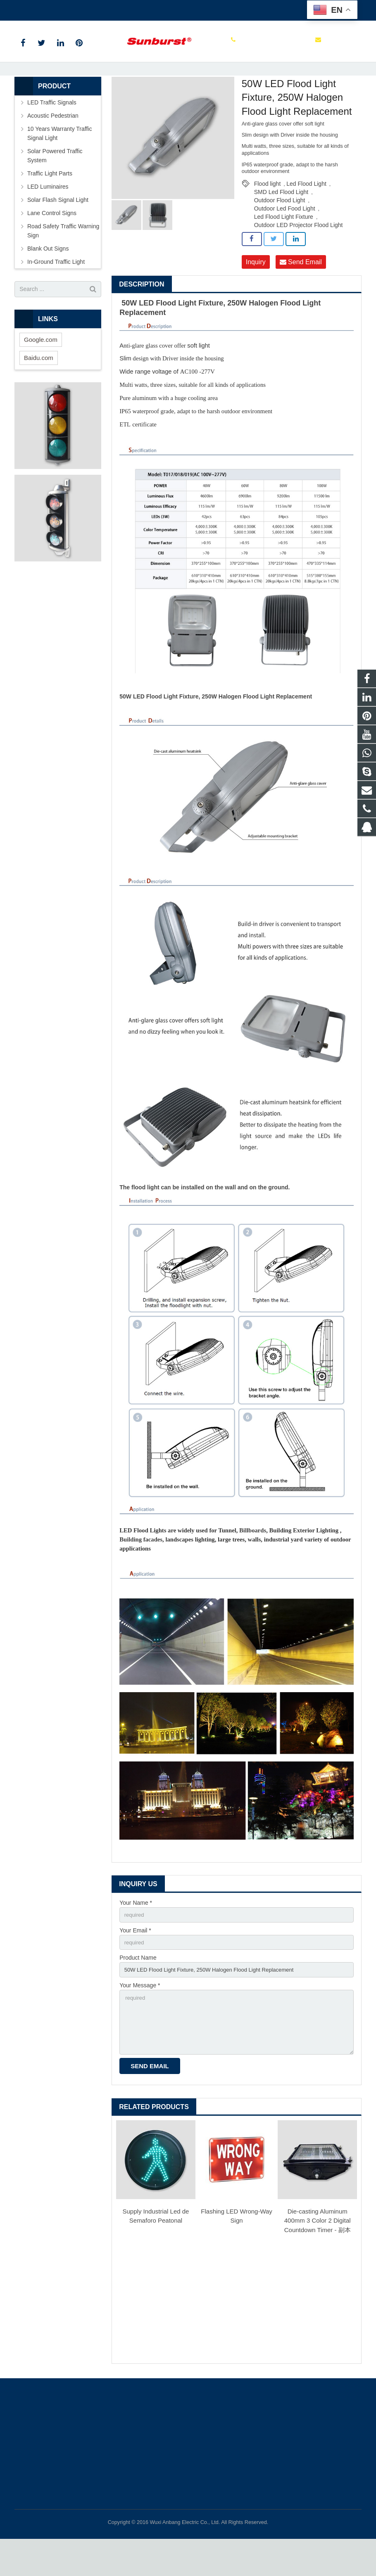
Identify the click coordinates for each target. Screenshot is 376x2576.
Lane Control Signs (51, 242)
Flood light (267, 212)
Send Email (301, 290)
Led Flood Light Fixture (283, 245)
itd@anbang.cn (125, 8)
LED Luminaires (113, 84)
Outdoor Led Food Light (284, 237)
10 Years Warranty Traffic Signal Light (59, 162)
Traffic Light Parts (49, 202)
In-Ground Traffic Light (56, 290)
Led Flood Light (159, 84)
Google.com (40, 368)
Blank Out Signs (48, 277)
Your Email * (135, 1960)
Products (75, 84)
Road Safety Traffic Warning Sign (63, 260)
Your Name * (135, 1932)
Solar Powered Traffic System (55, 184)
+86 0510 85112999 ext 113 (57, 8)
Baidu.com (38, 386)
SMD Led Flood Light (281, 221)
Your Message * (139, 2018)
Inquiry (256, 290)
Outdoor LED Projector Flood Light (298, 254)
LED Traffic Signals (51, 131)
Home (47, 84)
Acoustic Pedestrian (53, 144)
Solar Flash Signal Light (57, 228)
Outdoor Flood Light (279, 229)
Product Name (137, 1989)
